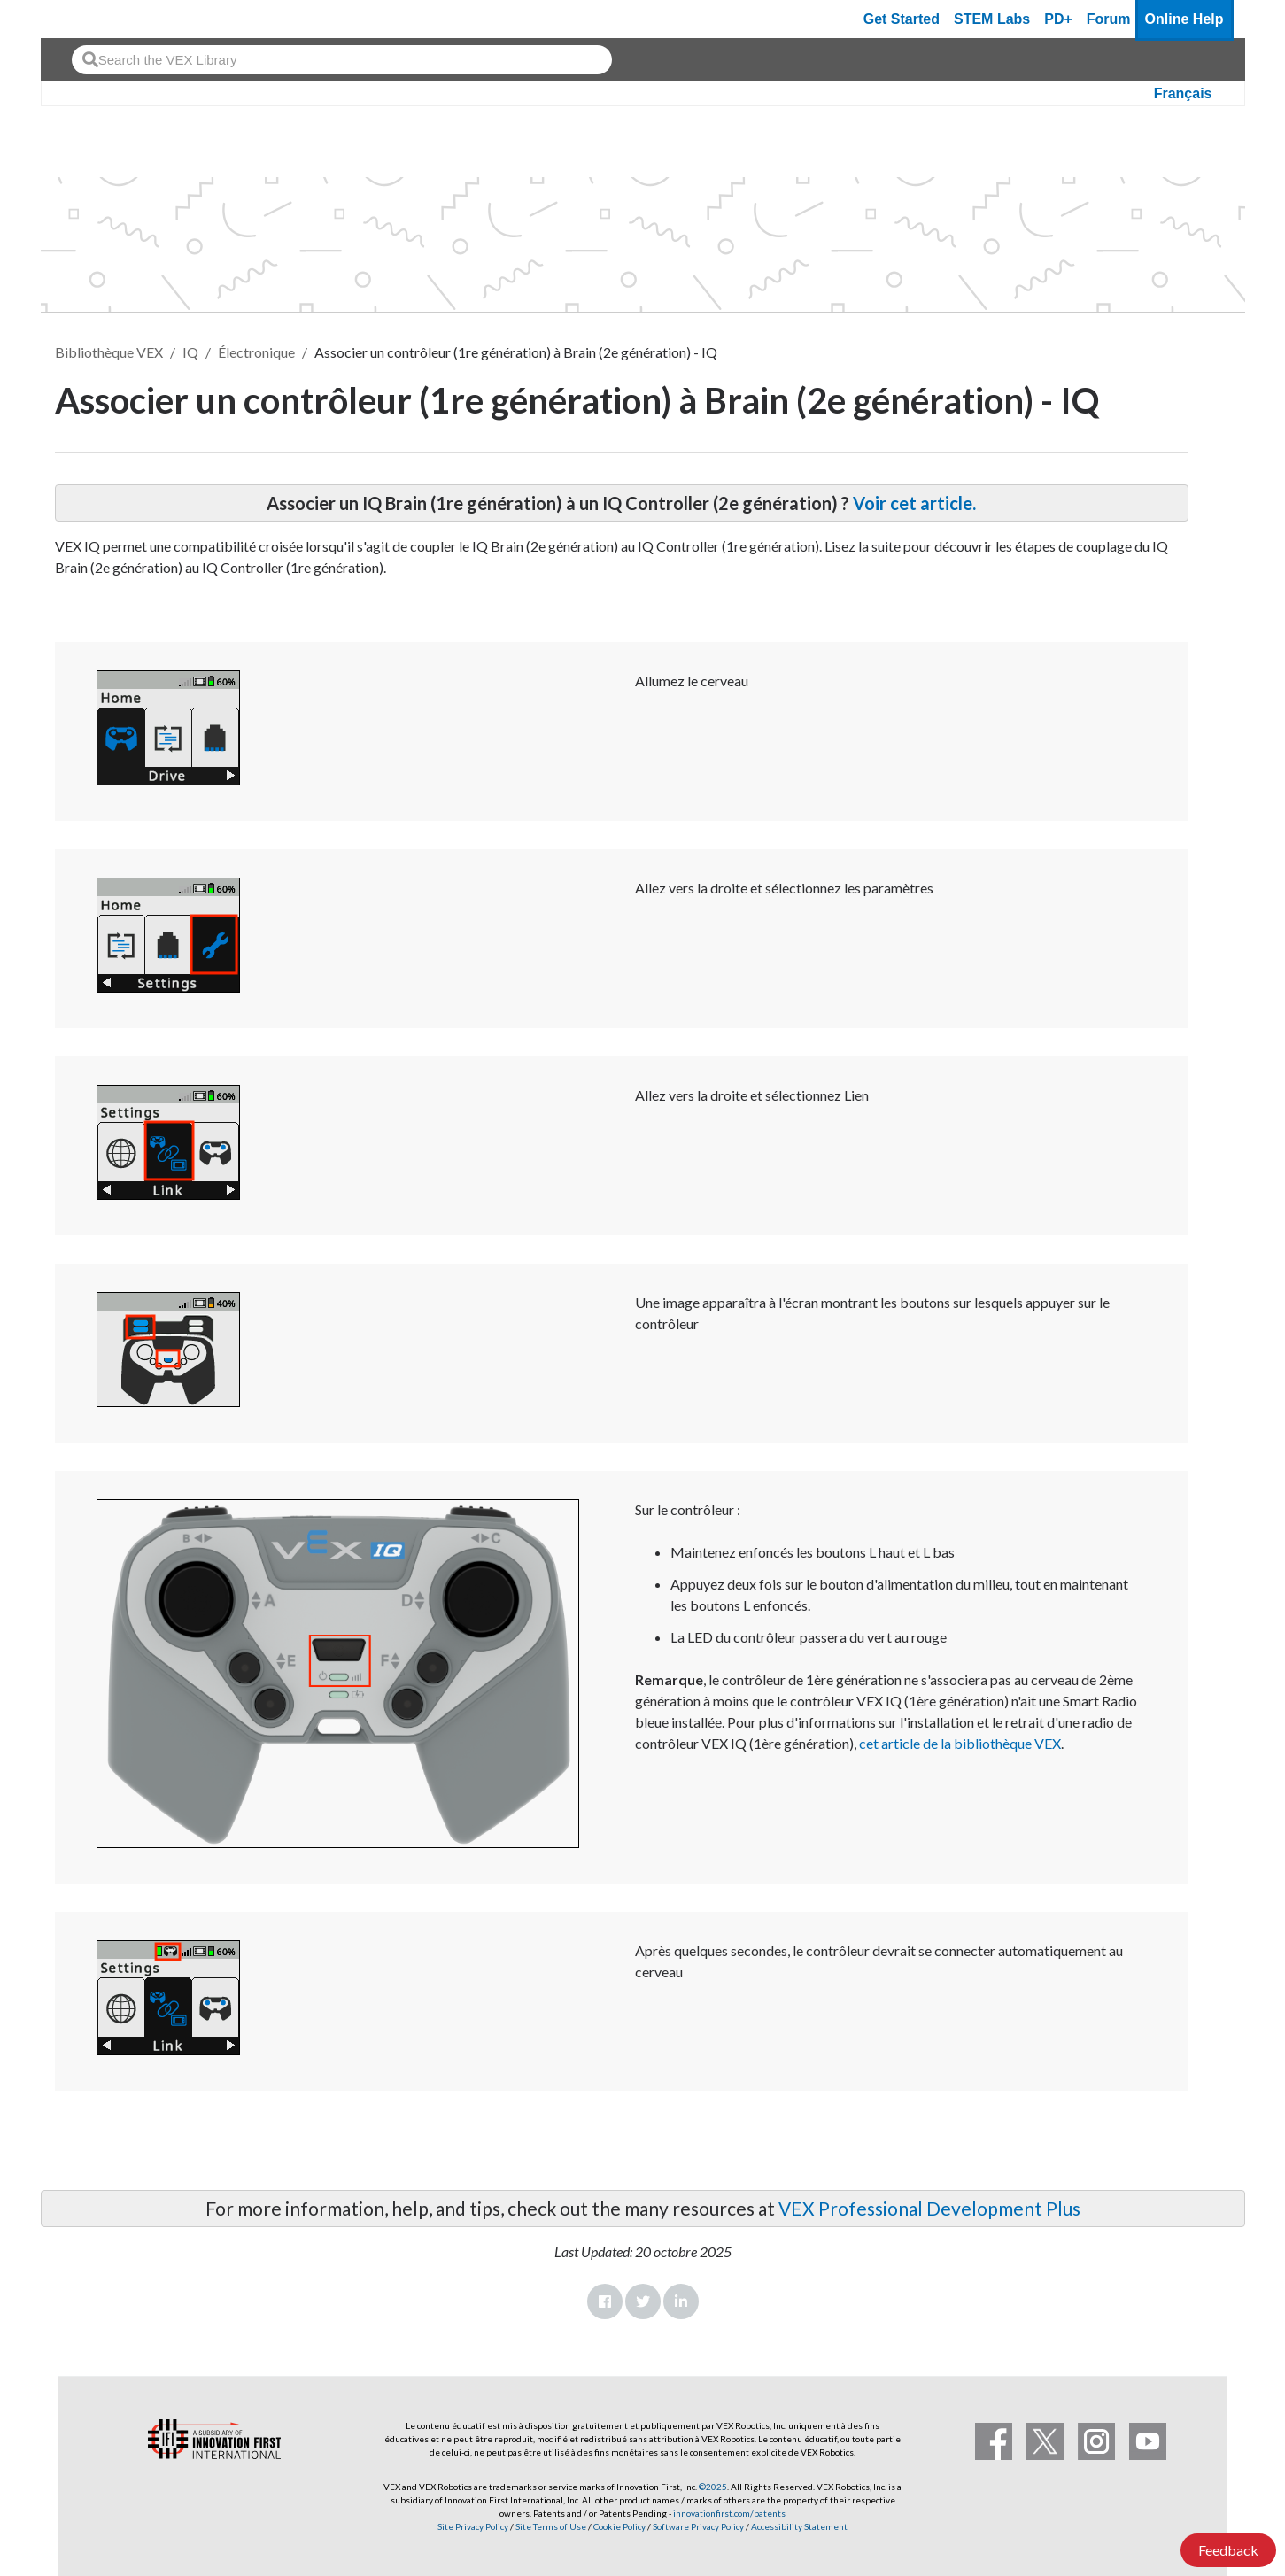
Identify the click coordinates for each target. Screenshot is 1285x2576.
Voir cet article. (914, 503)
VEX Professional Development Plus (929, 2208)
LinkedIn (681, 2301)
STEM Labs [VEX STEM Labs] (992, 19)
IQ (190, 352)
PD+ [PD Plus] (1058, 19)
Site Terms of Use (550, 2526)
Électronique (256, 352)
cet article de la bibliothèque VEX (960, 1743)
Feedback (1228, 2549)
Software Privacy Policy (698, 2526)
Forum (1109, 19)
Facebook (605, 2301)
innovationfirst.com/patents (729, 2513)
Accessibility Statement (799, 2526)
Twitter (643, 2301)
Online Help (1184, 19)
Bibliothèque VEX (109, 352)
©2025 (713, 2486)
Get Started (901, 19)
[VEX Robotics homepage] (88, 19)
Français (1183, 93)
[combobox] (342, 59)
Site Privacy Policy (472, 2526)
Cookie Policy (619, 2526)
